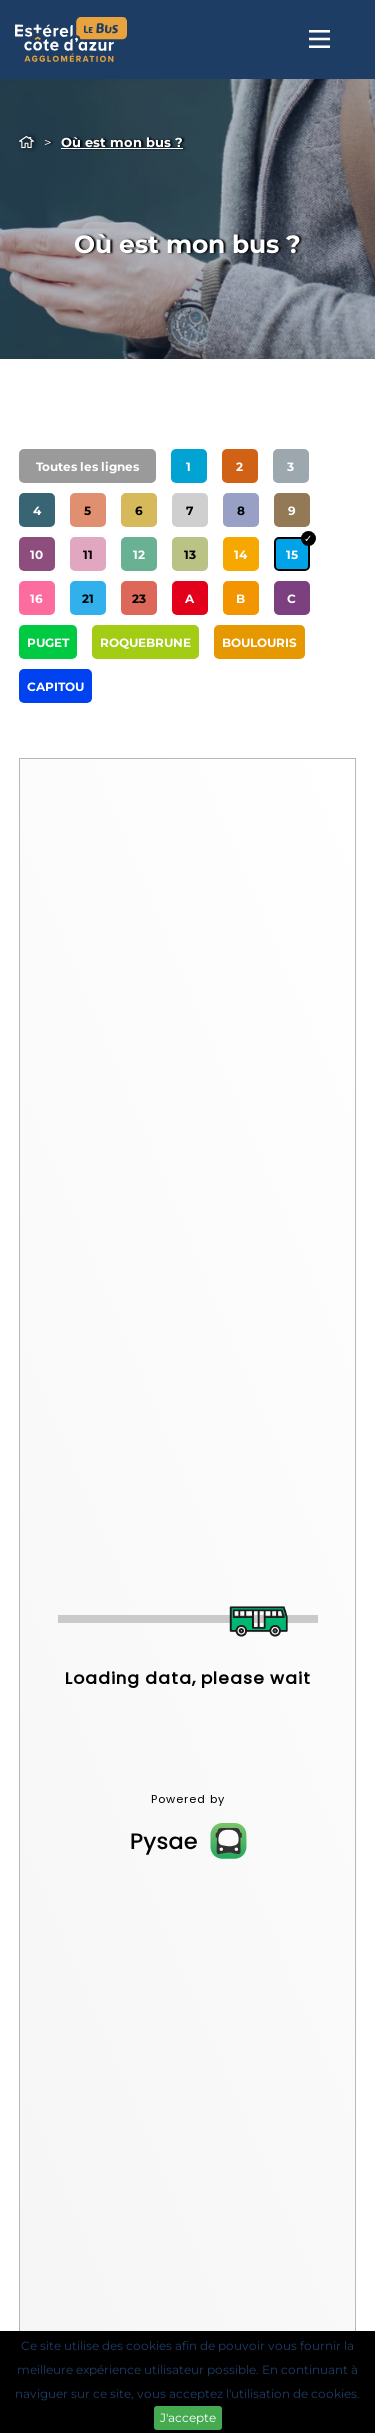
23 (139, 598)
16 (36, 598)
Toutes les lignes (87, 466)
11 (88, 554)
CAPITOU (55, 686)
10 (36, 554)
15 (292, 554)
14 (240, 554)
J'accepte (188, 2417)
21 (88, 598)
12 (139, 554)
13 (190, 554)
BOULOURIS (259, 642)
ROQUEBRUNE (145, 642)
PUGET (48, 642)
